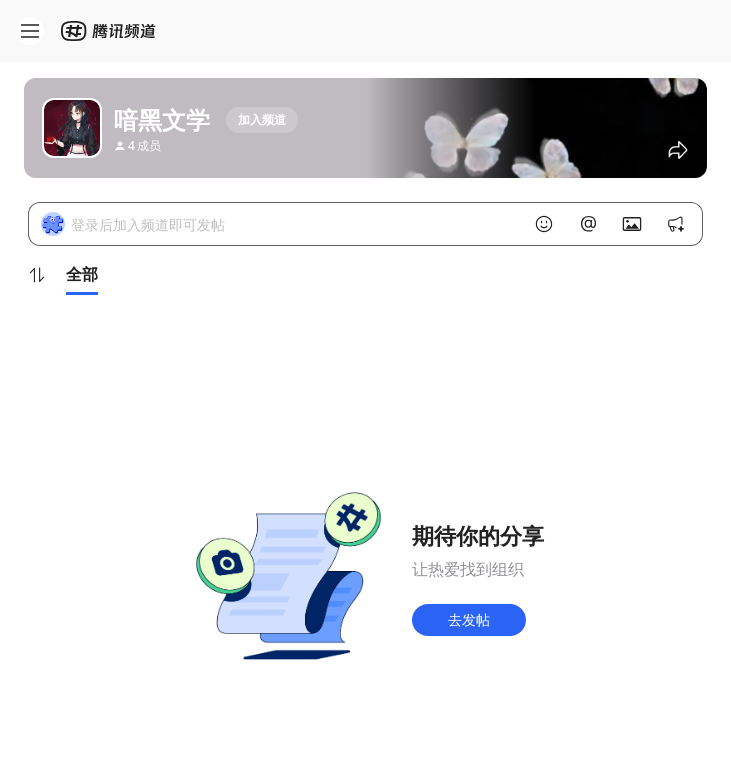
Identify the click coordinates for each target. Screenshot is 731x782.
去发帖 (469, 619)
